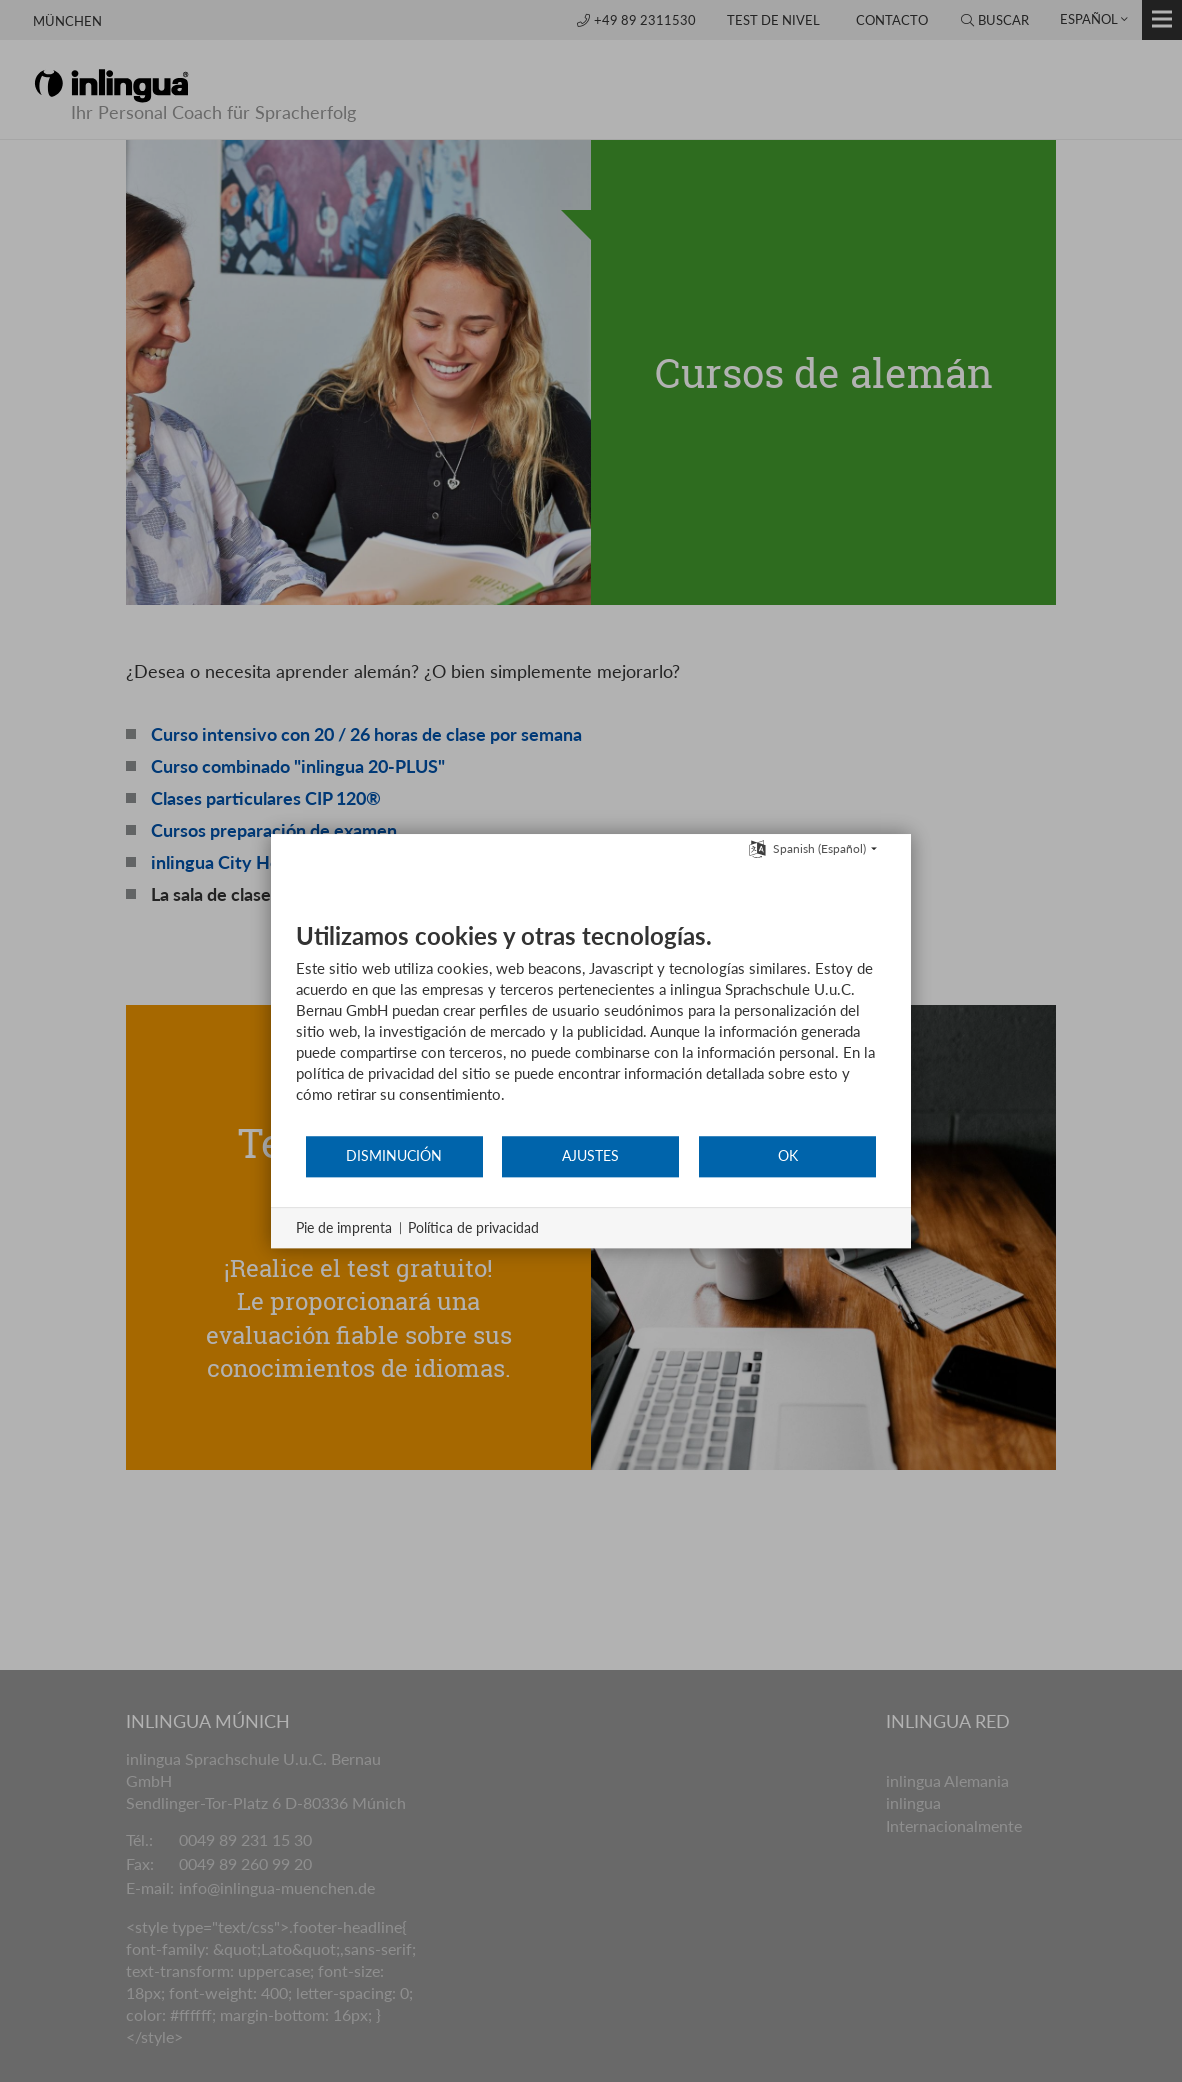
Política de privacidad (473, 1227)
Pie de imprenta (344, 1227)
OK (788, 1156)
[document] (591, 1027)
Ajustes (590, 1156)
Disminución (394, 1156)
